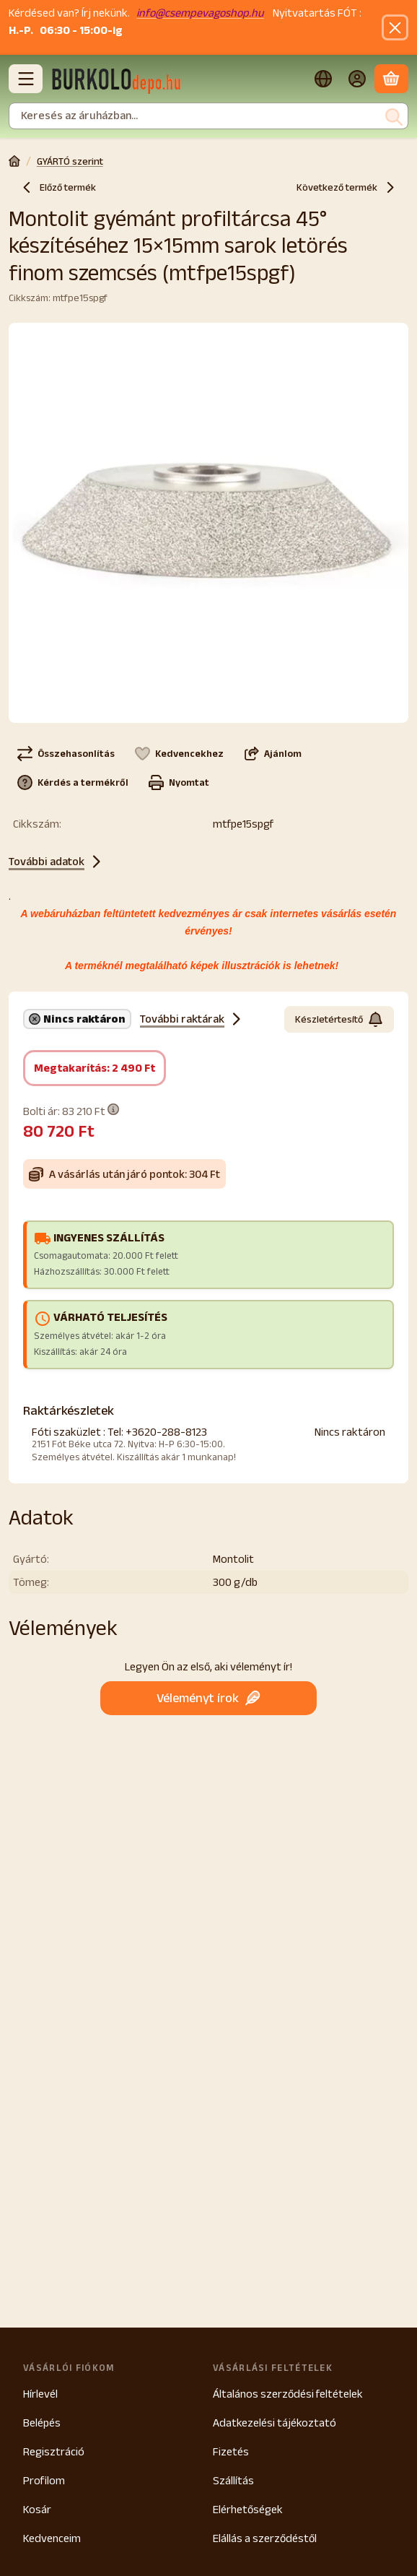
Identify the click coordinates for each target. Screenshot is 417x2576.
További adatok (57, 861)
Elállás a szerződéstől (265, 2538)
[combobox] (208, 116)
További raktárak (192, 1019)
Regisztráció (53, 2451)
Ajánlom (273, 753)
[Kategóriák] (26, 79)
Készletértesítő (339, 1018)
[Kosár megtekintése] (391, 79)
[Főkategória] (14, 162)
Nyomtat (179, 781)
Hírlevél (40, 2394)
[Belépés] (357, 79)
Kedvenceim (52, 2538)
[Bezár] (395, 27)
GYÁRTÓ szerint (70, 161)
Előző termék (57, 187)
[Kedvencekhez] (179, 753)
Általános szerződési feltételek (288, 2394)
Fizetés (231, 2451)
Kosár (37, 2509)
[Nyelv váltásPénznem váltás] (323, 79)
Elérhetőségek (248, 2509)
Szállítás (233, 2480)
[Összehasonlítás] (66, 753)
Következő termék (347, 187)
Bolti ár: (71, 1110)
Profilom (44, 2480)
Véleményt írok (208, 1697)
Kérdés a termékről (72, 781)
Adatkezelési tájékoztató (274, 2422)
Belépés (42, 2422)
